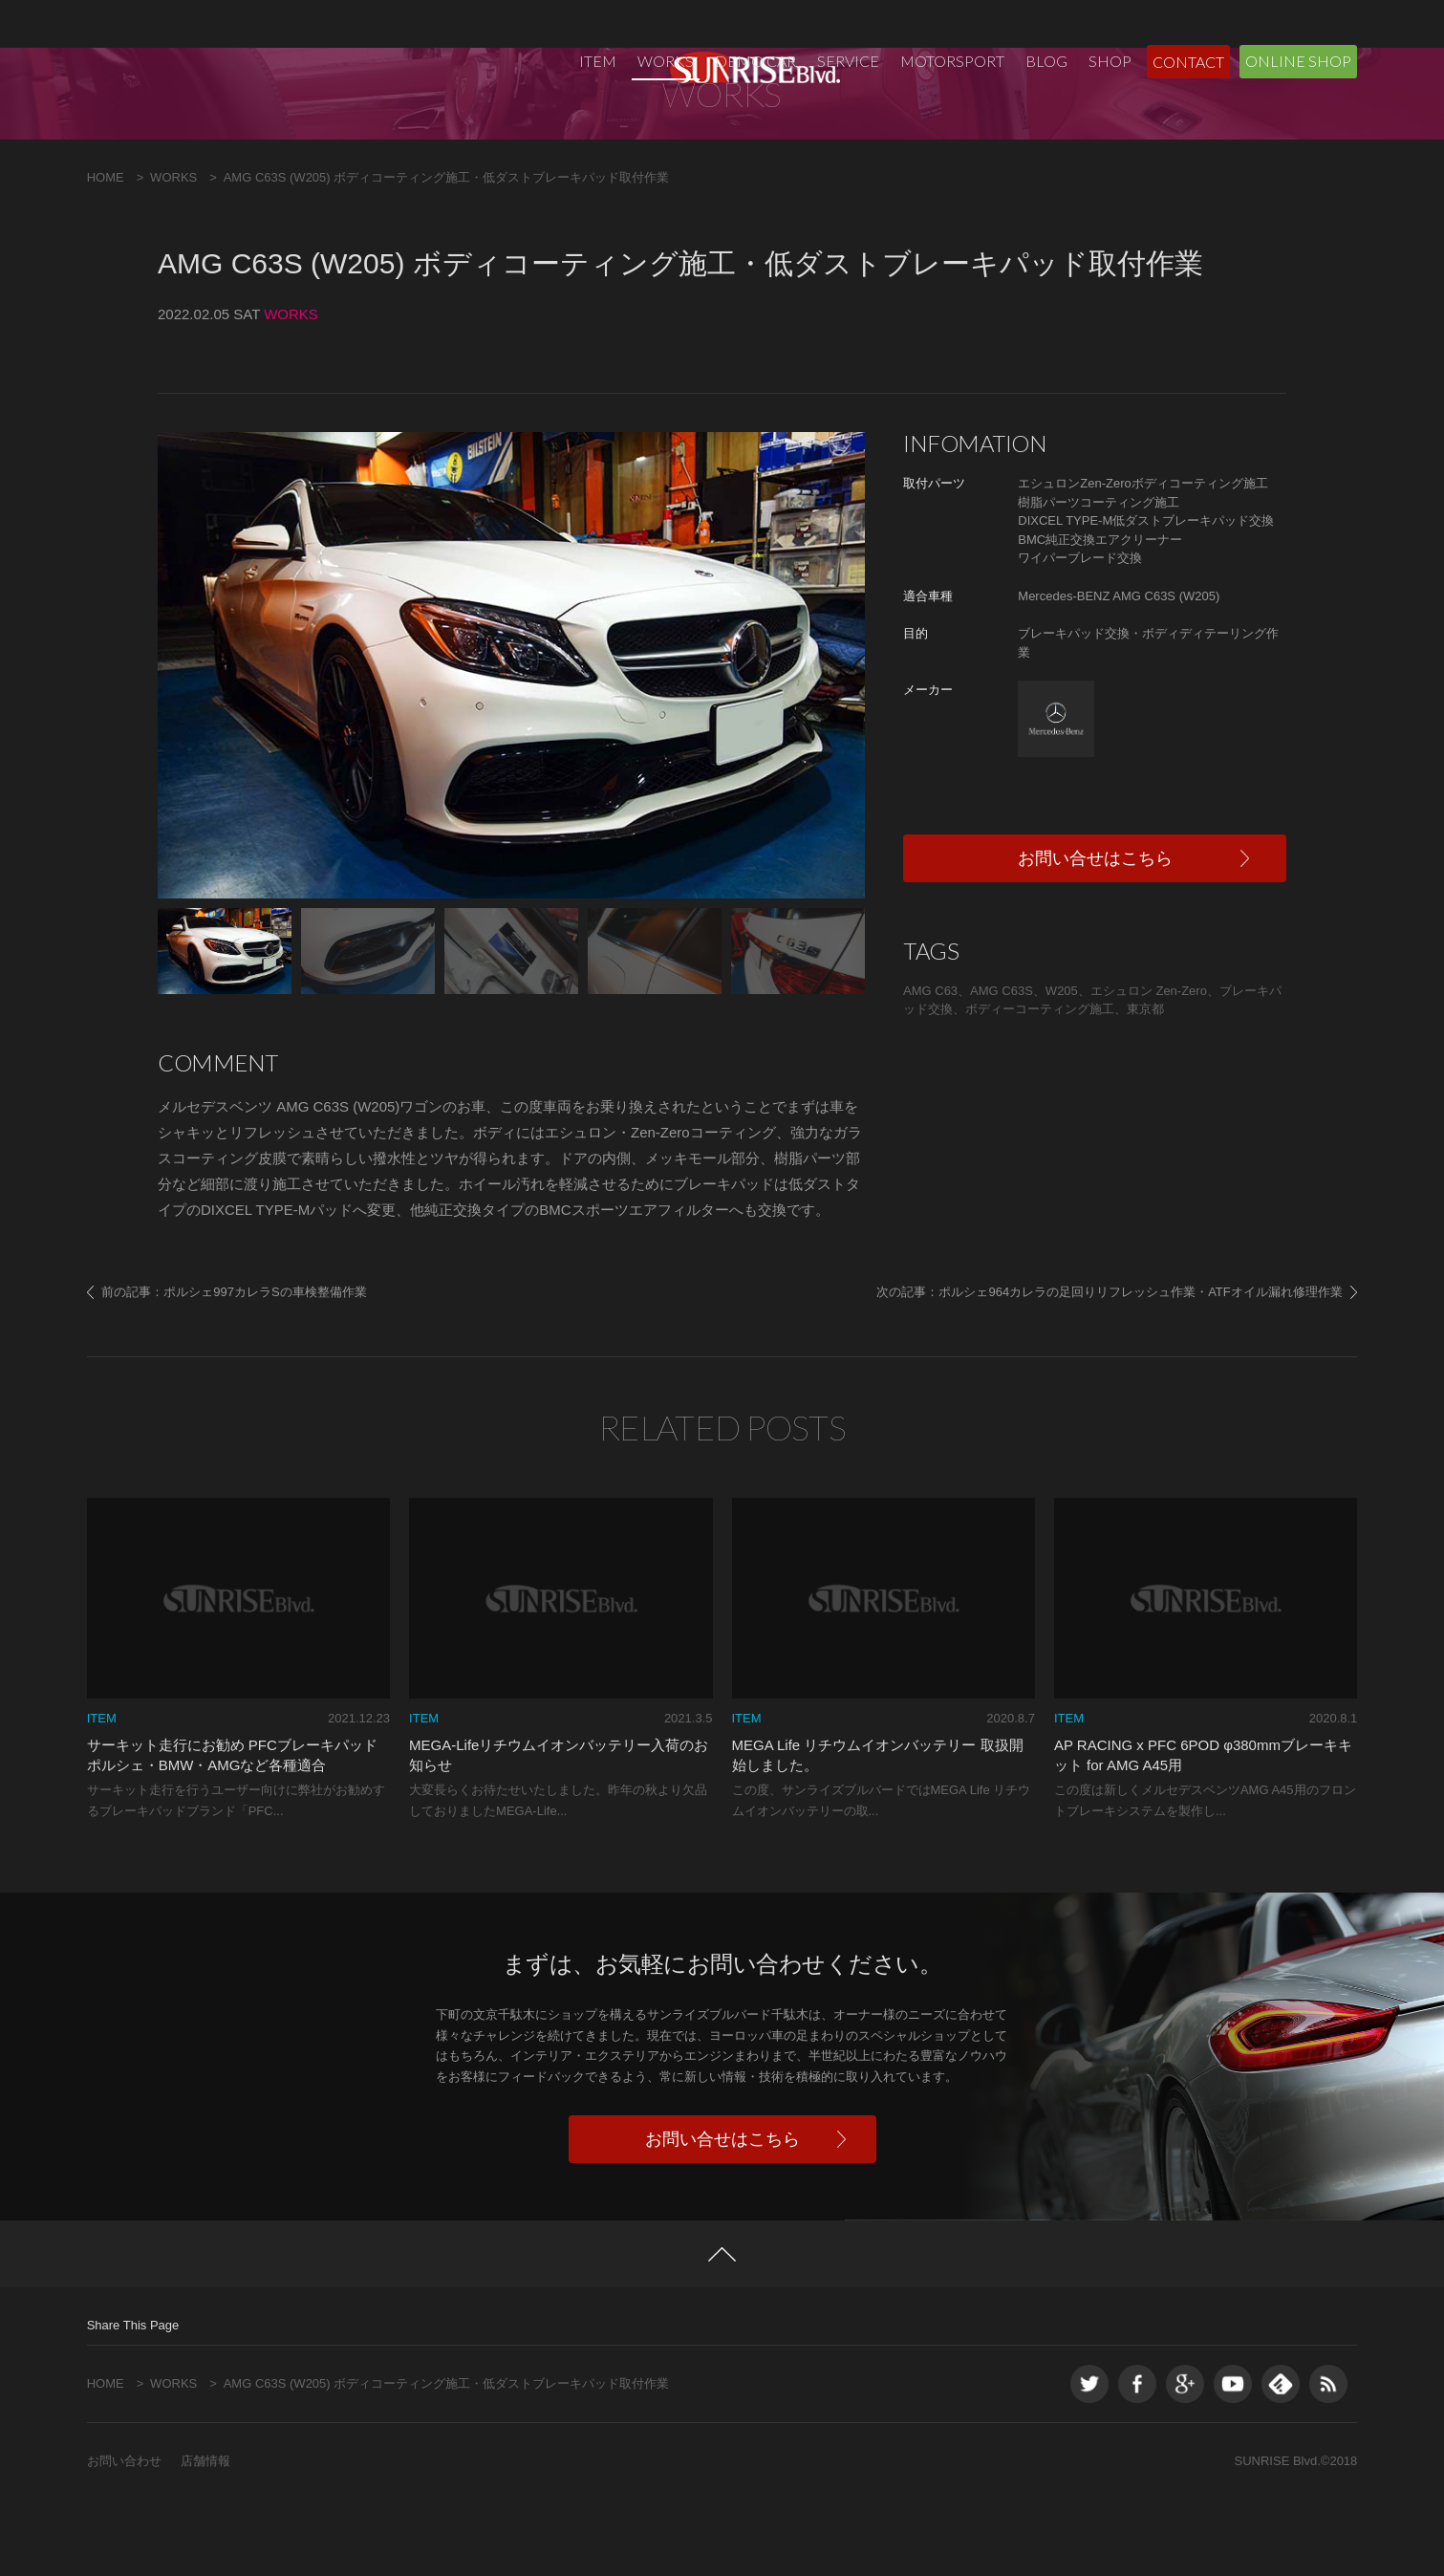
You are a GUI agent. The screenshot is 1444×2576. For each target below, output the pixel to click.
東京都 (1145, 1085)
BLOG (1046, 61)
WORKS (665, 61)
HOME (105, 254)
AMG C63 (930, 1067)
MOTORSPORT (952, 61)
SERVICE (848, 61)
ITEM (597, 61)
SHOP (1109, 61)
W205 (1061, 1067)
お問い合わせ (124, 2537)
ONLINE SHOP (1298, 61)
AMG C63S (1001, 1067)
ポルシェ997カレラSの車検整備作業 (264, 1368)
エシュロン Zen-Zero (1148, 1067)
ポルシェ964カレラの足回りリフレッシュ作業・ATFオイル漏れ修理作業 (1140, 1368)
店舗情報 (205, 2537)
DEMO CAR (755, 61)
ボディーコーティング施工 (1039, 1085)
